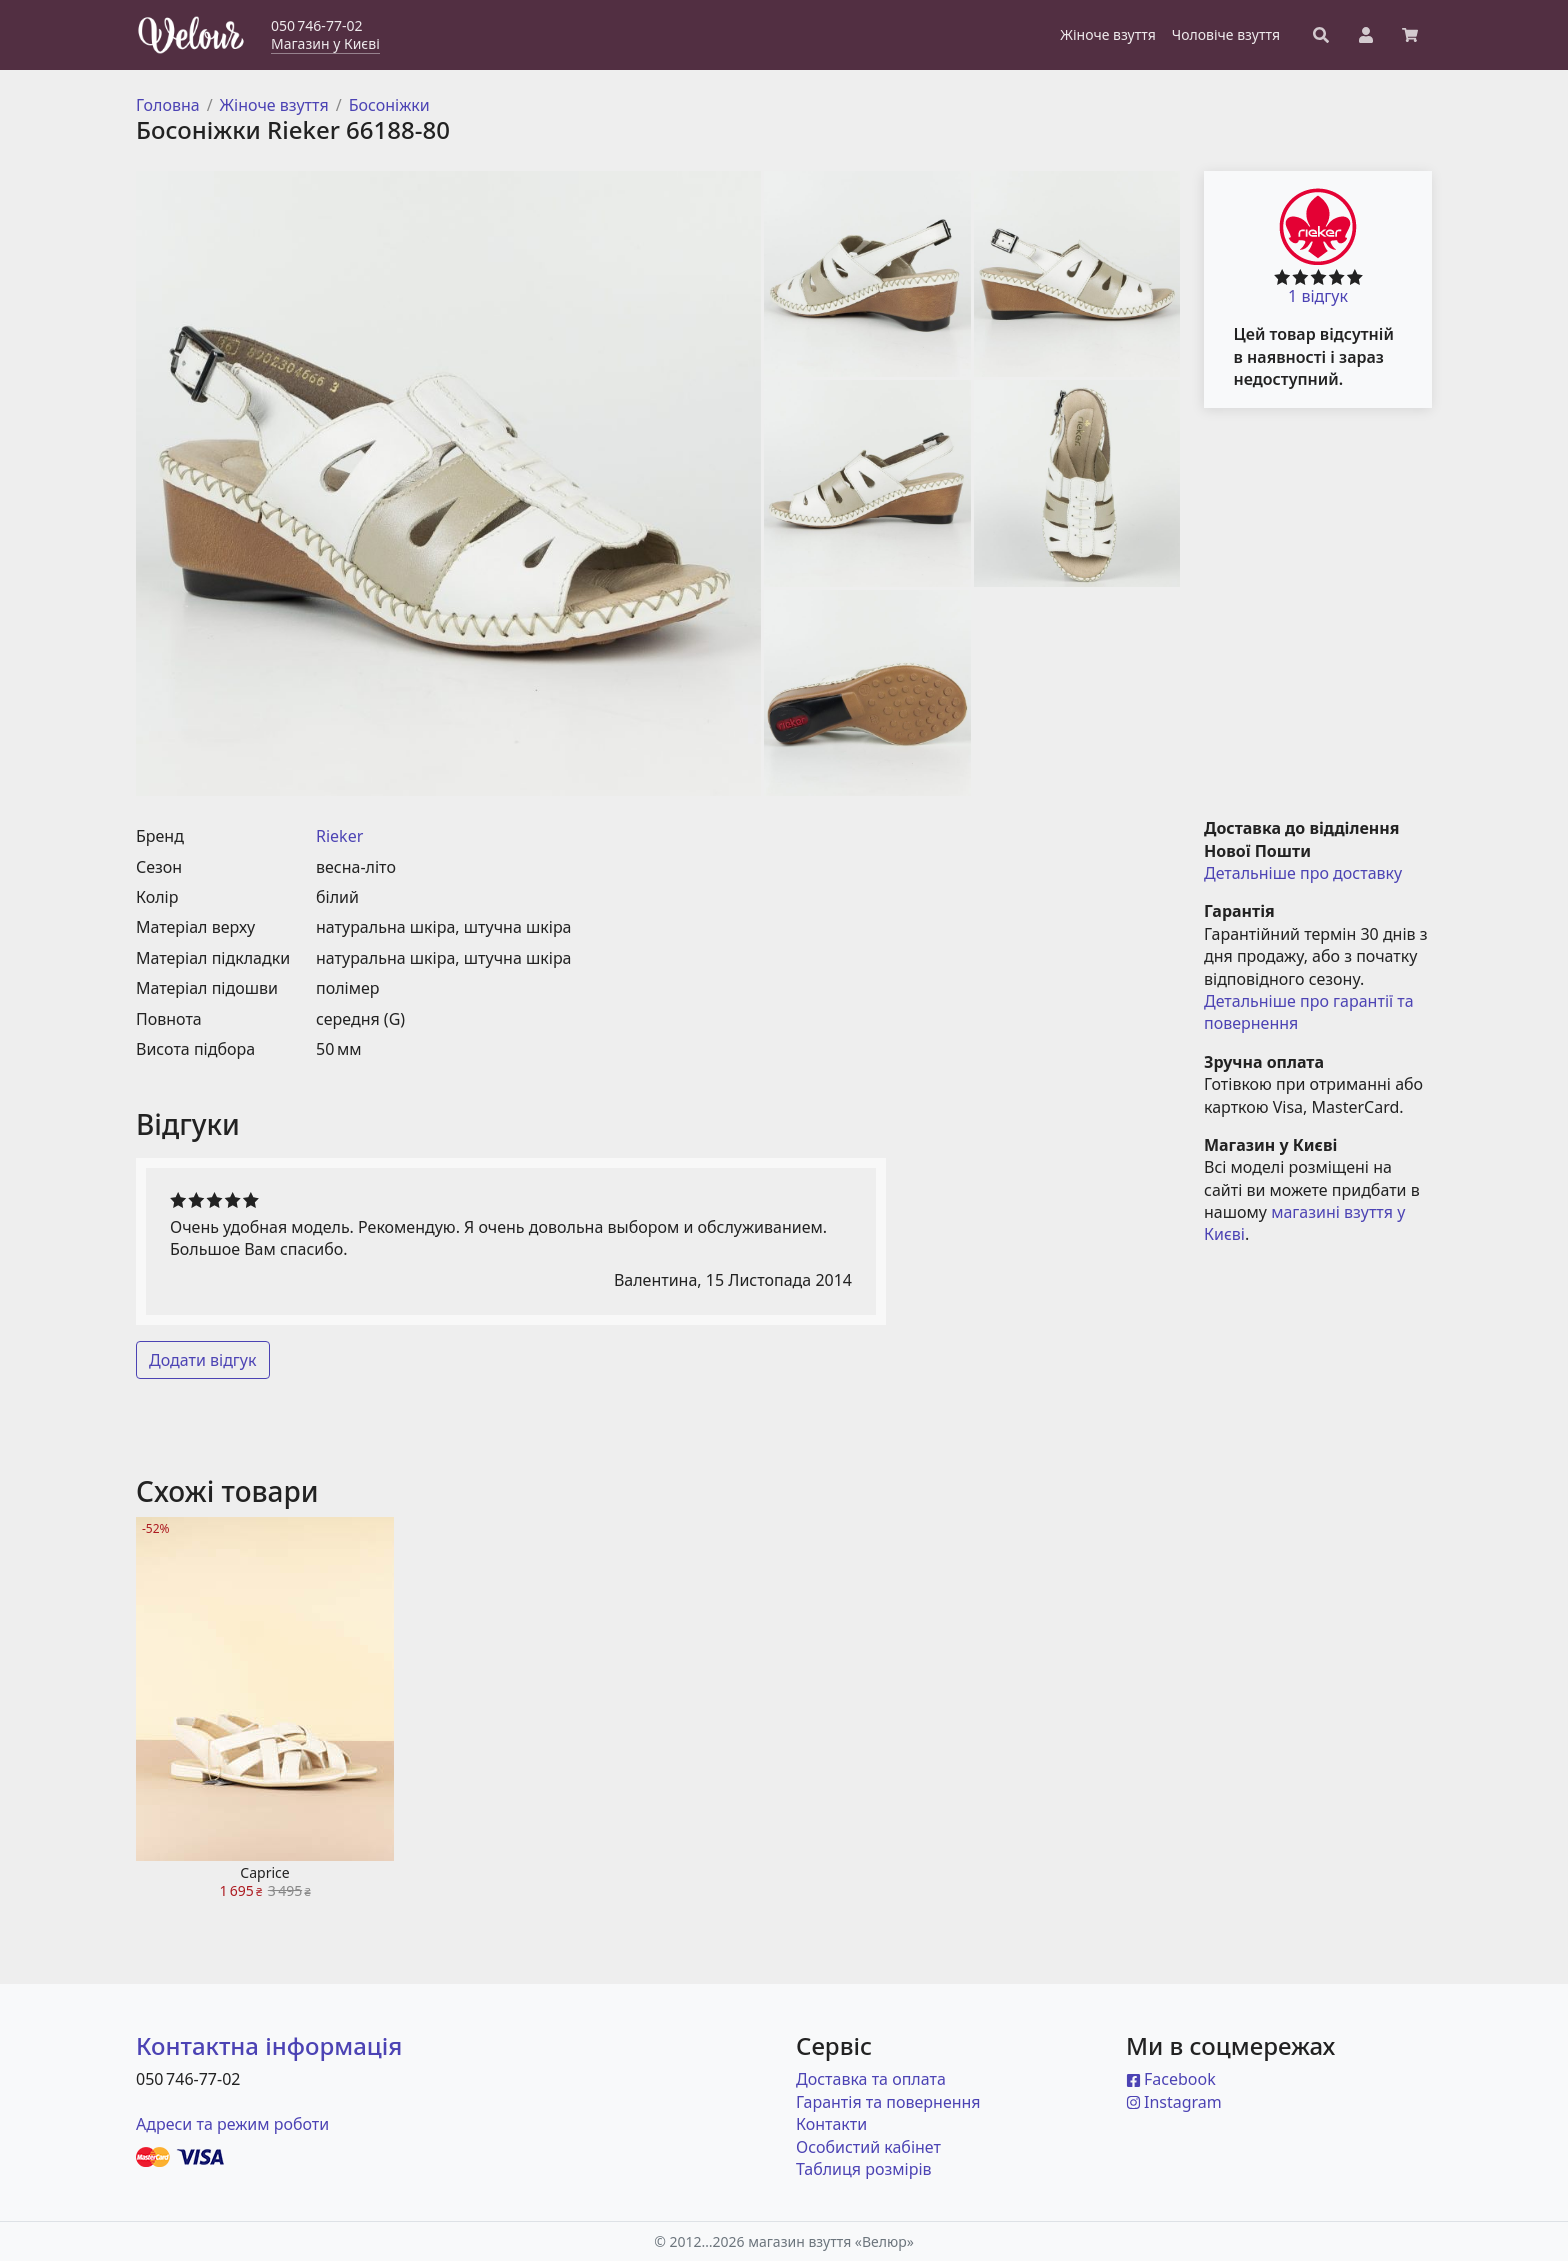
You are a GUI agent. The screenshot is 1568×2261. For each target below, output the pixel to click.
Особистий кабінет (868, 2147)
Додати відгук (203, 1360)
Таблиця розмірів (864, 2169)
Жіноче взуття (274, 105)
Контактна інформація (269, 2045)
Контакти (831, 2124)
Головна (168, 105)
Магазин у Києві (325, 43)
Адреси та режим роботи (232, 2124)
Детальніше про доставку (1303, 873)
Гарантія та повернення (888, 2102)
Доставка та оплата (871, 2079)
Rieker (339, 836)
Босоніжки (389, 105)
